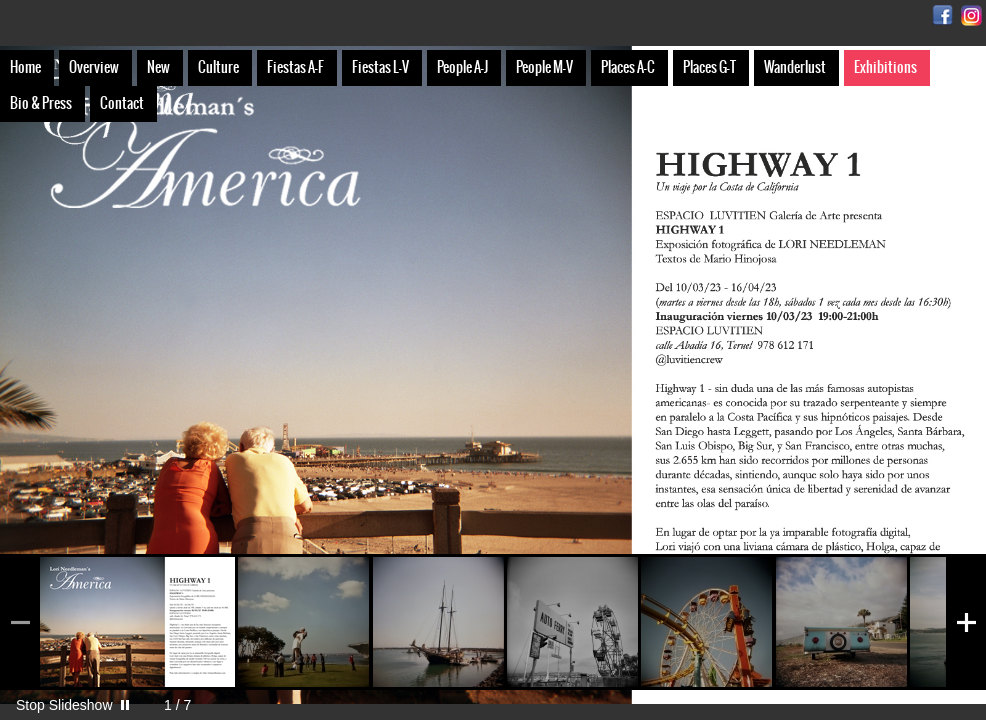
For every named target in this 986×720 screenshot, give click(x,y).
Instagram (971, 15)
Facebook (942, 15)
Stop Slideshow (64, 705)
